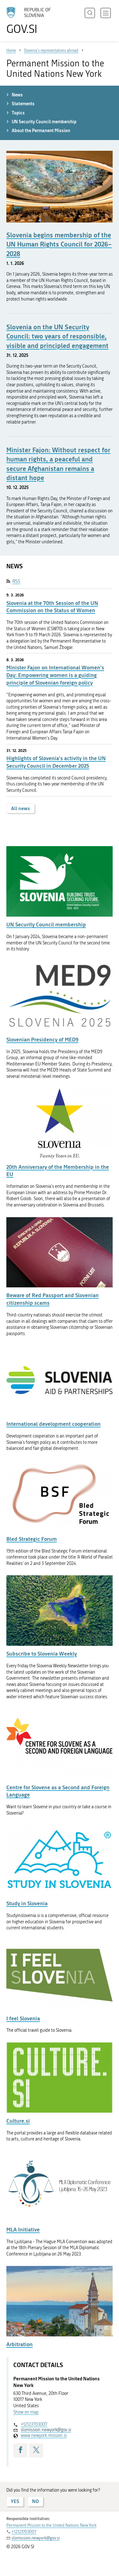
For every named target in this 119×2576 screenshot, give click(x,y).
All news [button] (20, 808)
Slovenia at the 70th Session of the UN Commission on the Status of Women (52, 606)
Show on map (26, 2412)
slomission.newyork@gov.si (46, 2430)
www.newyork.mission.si (44, 2435)
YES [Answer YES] (15, 2501)
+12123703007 (34, 2424)
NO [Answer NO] (35, 2501)
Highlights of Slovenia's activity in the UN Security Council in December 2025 (56, 761)
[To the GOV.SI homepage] (31, 20)
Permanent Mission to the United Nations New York (51, 2525)
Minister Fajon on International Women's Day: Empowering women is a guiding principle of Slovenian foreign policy (55, 675)
